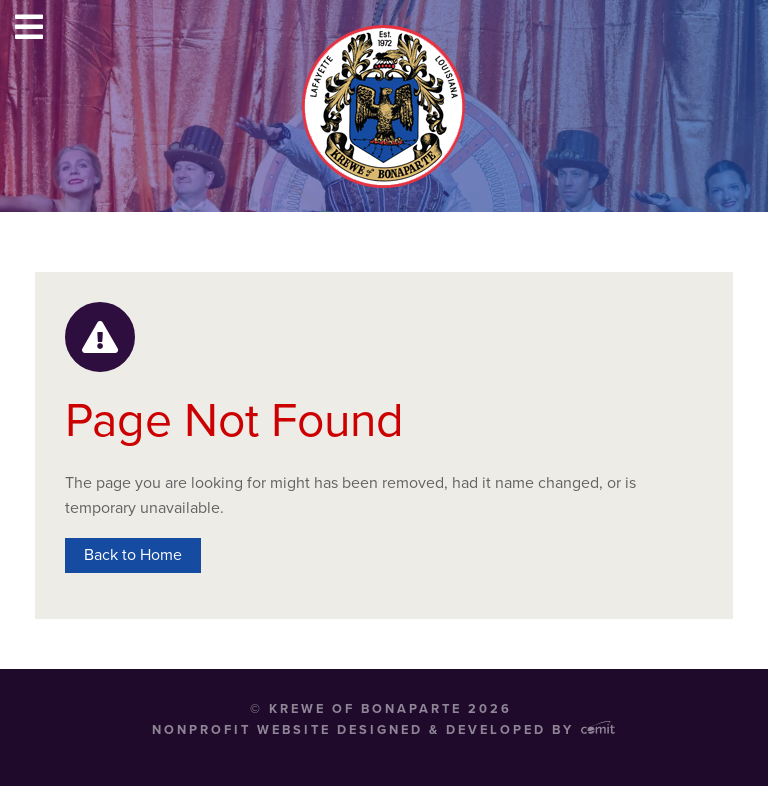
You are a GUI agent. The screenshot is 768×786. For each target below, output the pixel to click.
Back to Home (133, 555)
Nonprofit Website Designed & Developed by (383, 730)
